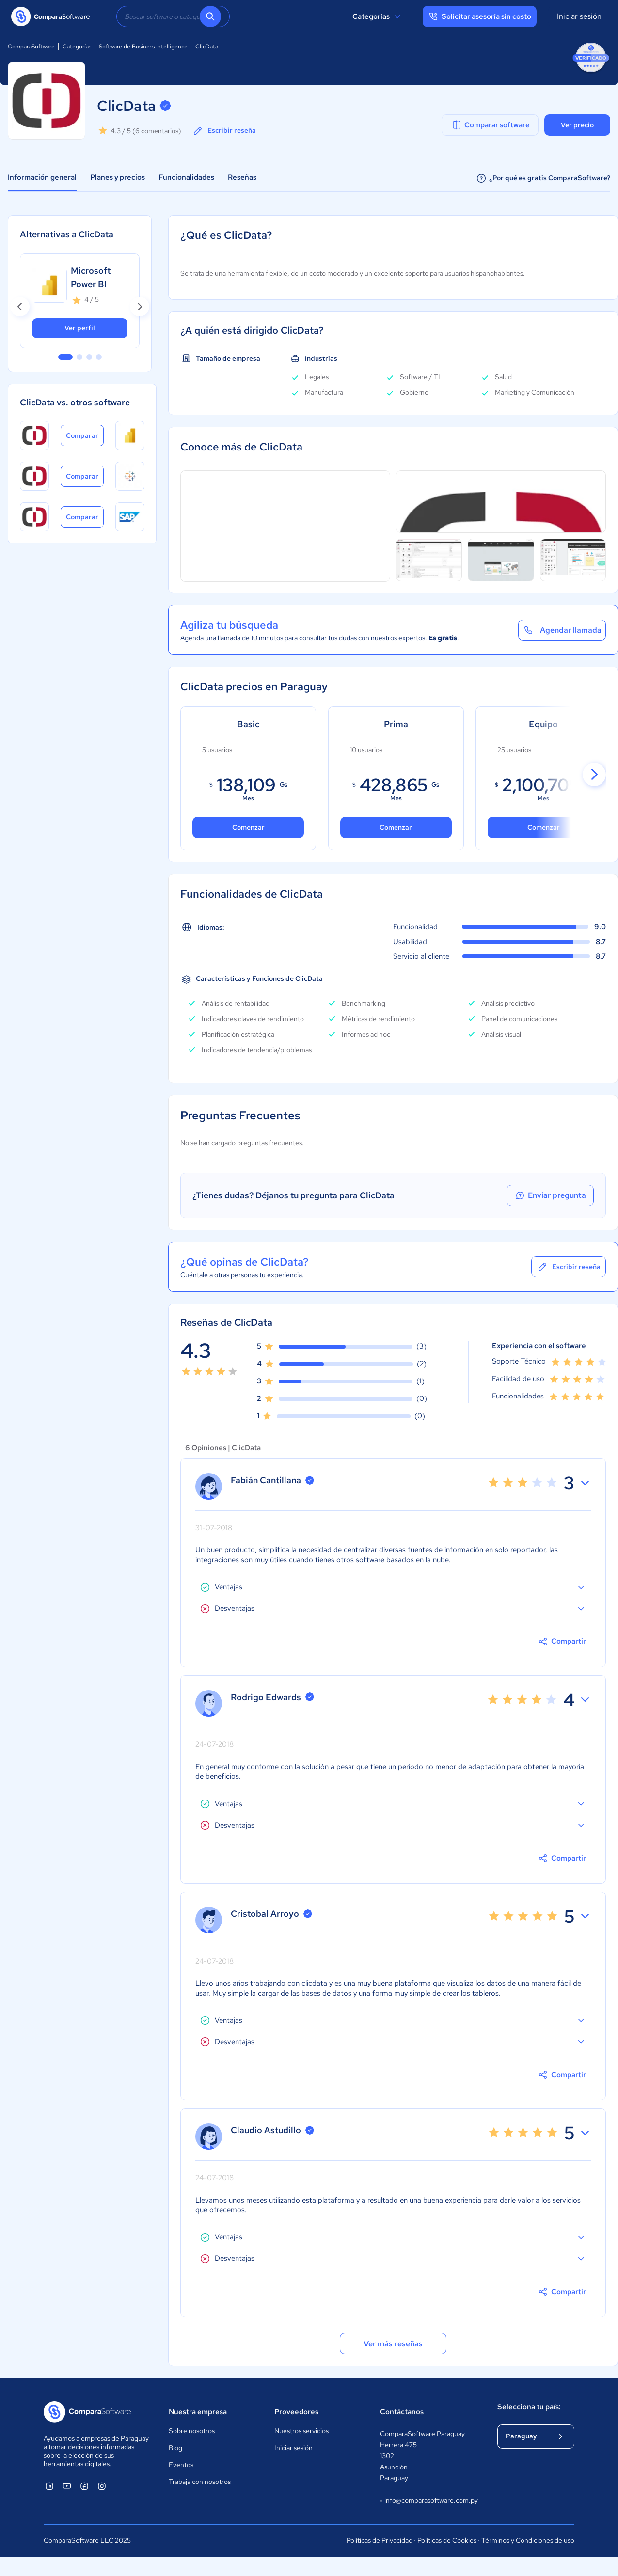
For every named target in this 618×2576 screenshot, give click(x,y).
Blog (175, 2447)
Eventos (181, 2464)
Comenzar (396, 827)
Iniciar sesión (579, 16)
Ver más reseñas (393, 2344)
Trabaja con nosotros (200, 2481)
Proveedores (296, 2412)
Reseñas (242, 177)
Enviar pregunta (550, 1195)
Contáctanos (402, 2412)
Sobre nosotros (192, 2430)
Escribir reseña (224, 131)
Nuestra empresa (198, 2412)
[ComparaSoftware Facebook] (84, 2486)
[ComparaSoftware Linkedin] (49, 2486)
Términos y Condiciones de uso (527, 2540)
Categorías (377, 16)
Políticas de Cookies (446, 2540)
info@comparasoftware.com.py (429, 2501)
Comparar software (490, 125)
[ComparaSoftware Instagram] (102, 2486)
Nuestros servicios (301, 2430)
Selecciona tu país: (529, 2407)
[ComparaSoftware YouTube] (67, 2486)
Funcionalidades (186, 177)
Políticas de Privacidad (379, 2540)
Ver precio (577, 125)
